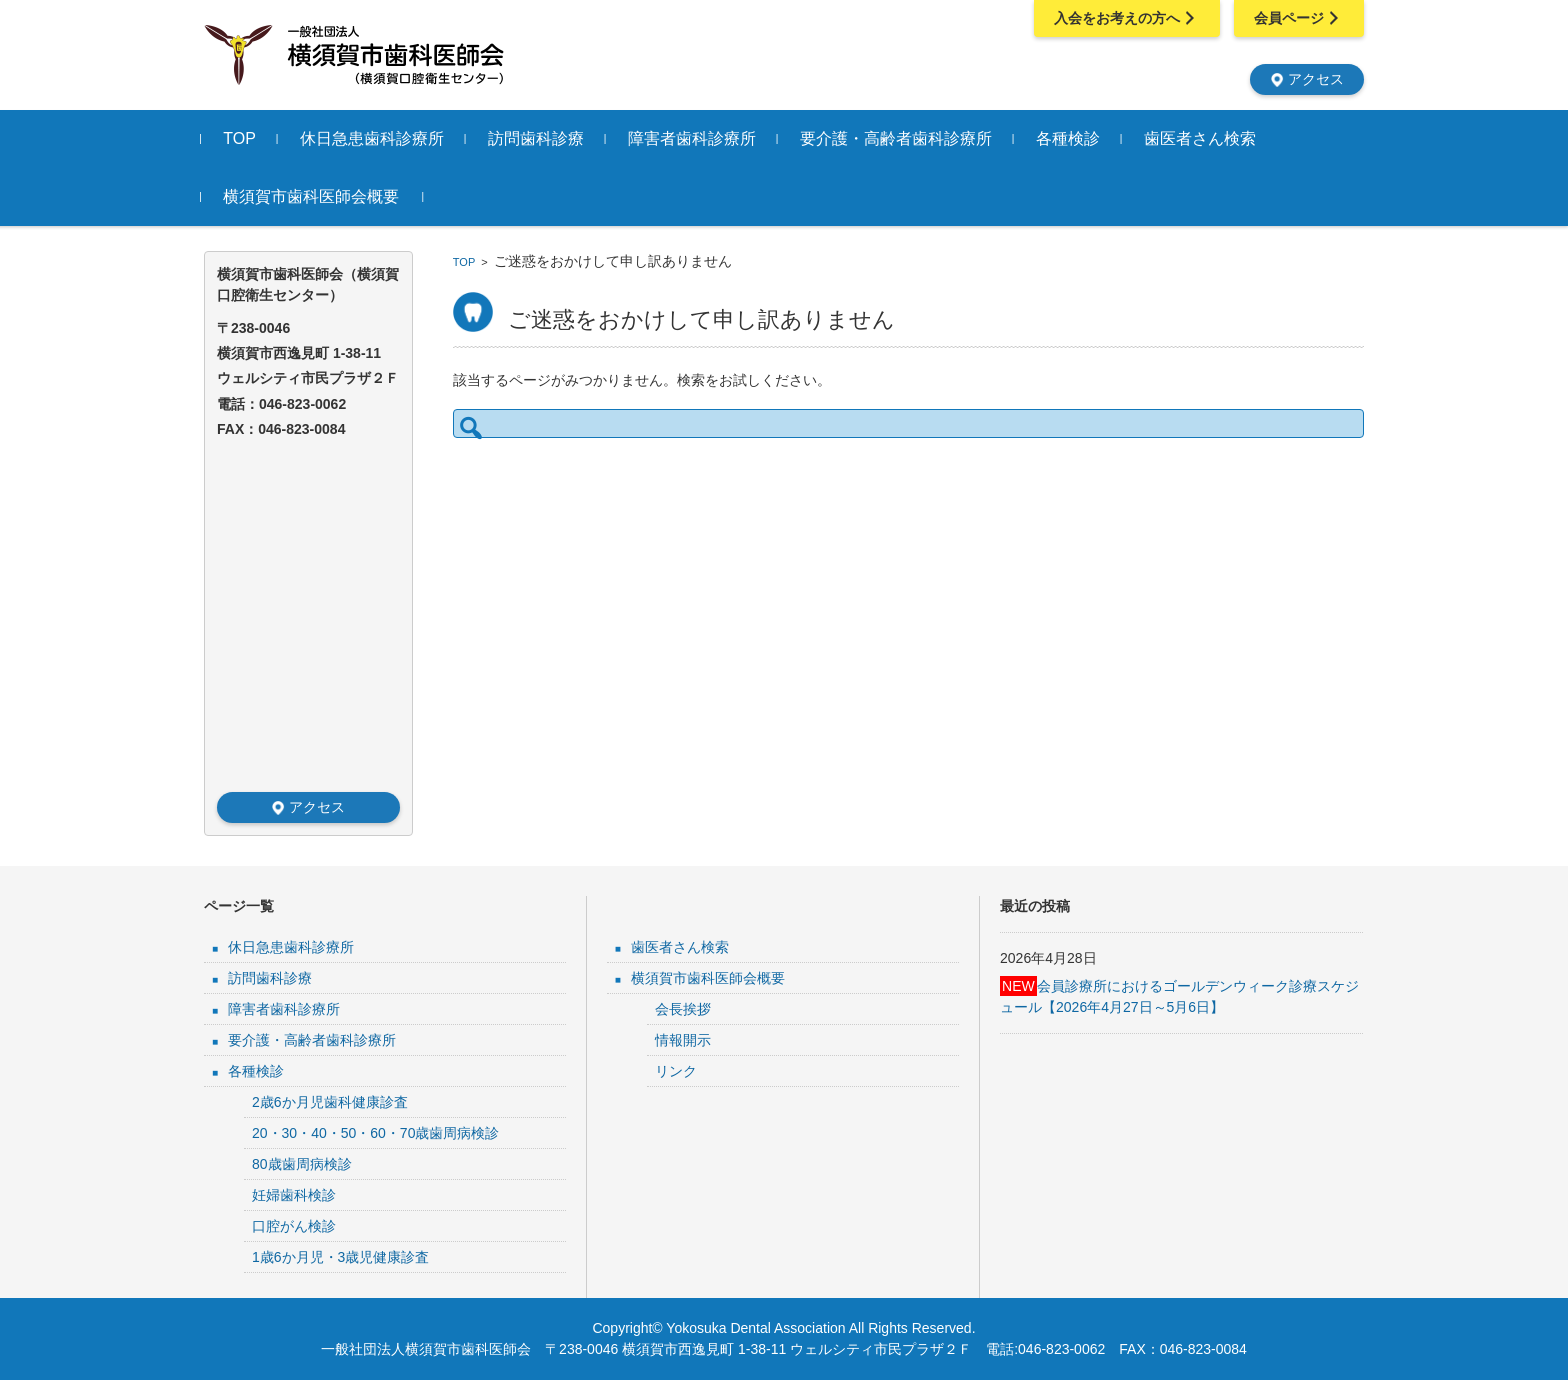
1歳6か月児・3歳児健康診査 (340, 1257)
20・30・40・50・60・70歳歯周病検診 (375, 1133)
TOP (242, 138)
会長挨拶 (683, 1009)
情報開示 (683, 1040)
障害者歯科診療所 (695, 138)
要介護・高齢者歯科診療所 (899, 138)
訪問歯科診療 (539, 138)
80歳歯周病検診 (302, 1164)
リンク (676, 1071)
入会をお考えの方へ (1127, 18)
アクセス (1307, 79)
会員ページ (1299, 18)
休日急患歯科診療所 (375, 138)
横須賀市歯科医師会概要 (314, 196)
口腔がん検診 (294, 1226)
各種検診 (1071, 138)
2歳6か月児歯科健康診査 (330, 1102)
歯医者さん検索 (1203, 138)
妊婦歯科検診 (294, 1195)
